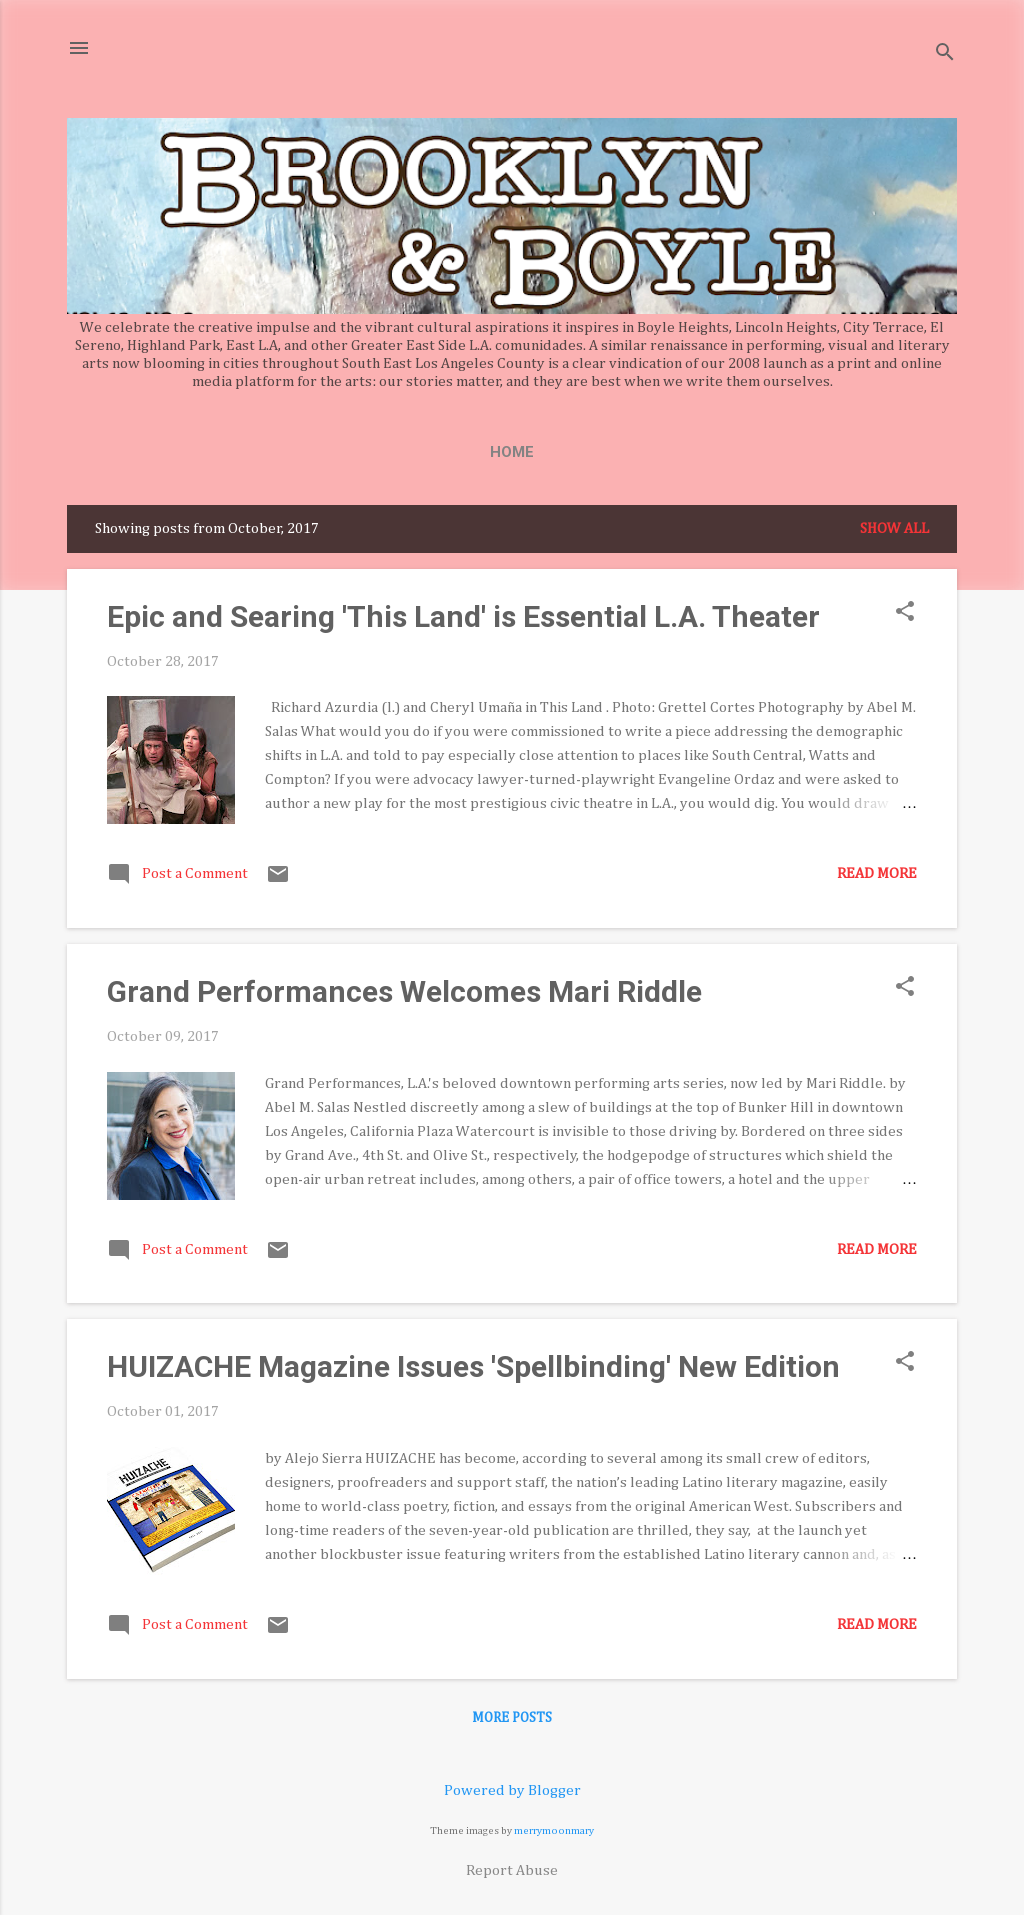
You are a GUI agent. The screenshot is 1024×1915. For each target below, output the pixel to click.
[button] (905, 613)
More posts (512, 1718)
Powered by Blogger (512, 1790)
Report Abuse (512, 1870)
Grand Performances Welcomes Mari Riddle (404, 991)
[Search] (945, 54)
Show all (894, 528)
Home (512, 452)
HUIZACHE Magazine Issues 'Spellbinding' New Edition (473, 1366)
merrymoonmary (554, 1831)
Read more (877, 873)
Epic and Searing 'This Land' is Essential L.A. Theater (463, 616)
